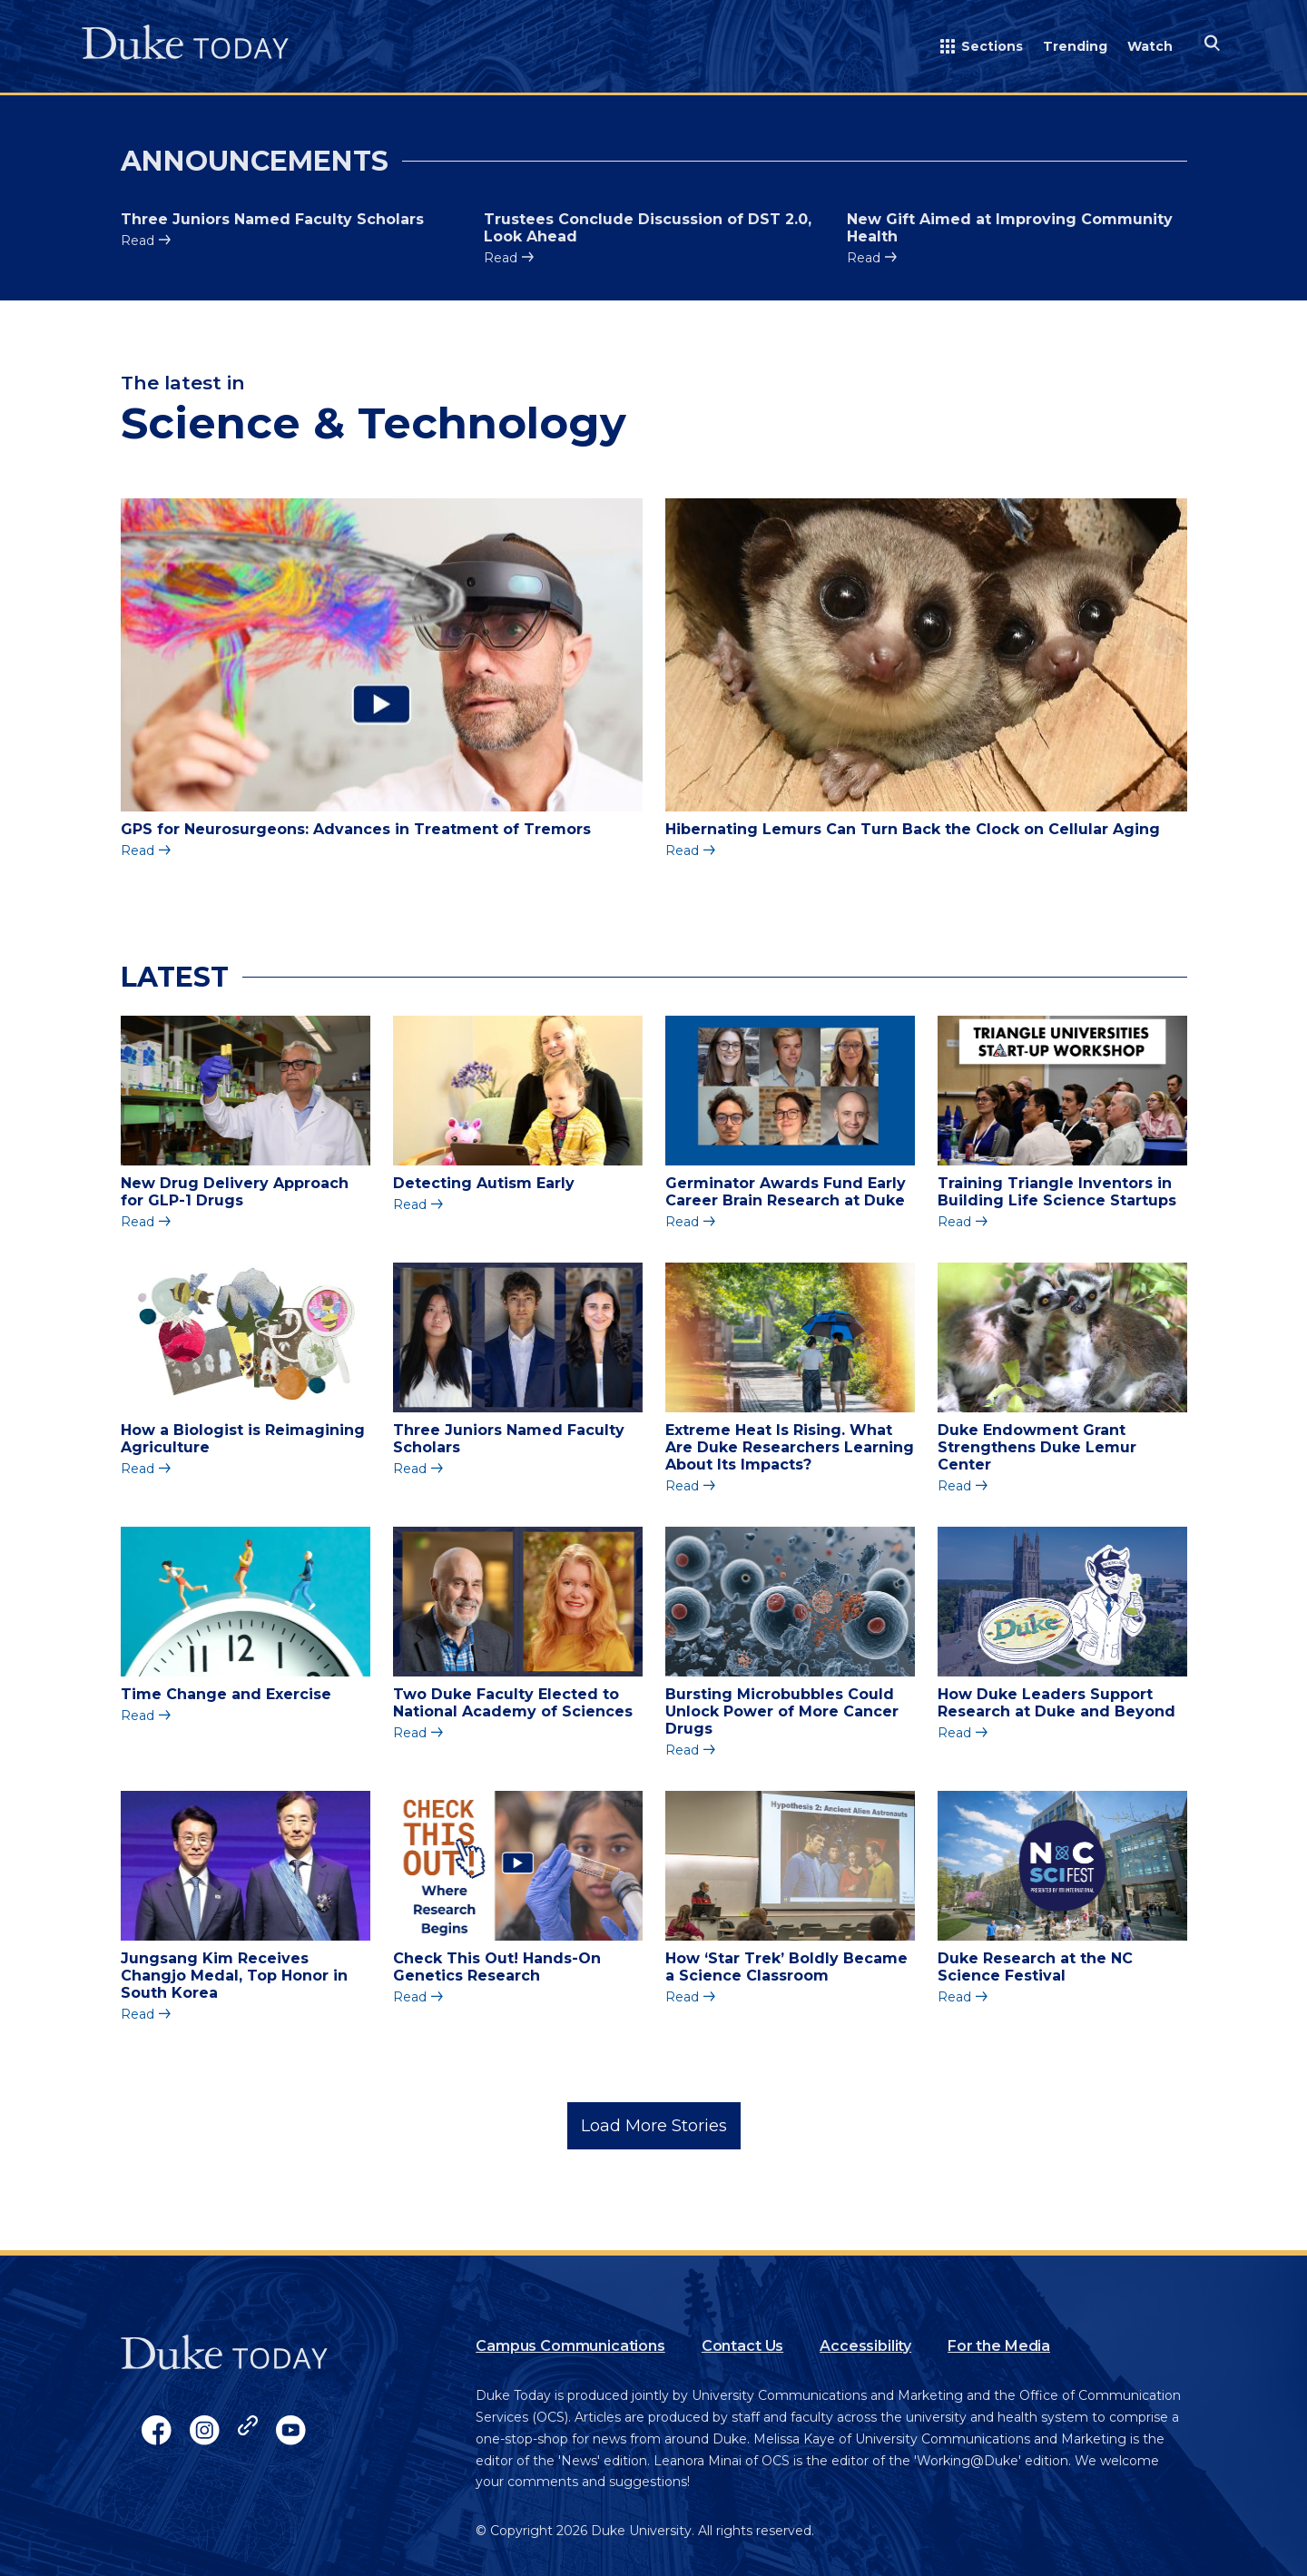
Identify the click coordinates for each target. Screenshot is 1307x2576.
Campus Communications (570, 2346)
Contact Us (742, 2346)
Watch (1150, 46)
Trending (1075, 46)
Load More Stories (654, 2126)
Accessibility (865, 2346)
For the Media (999, 2346)
